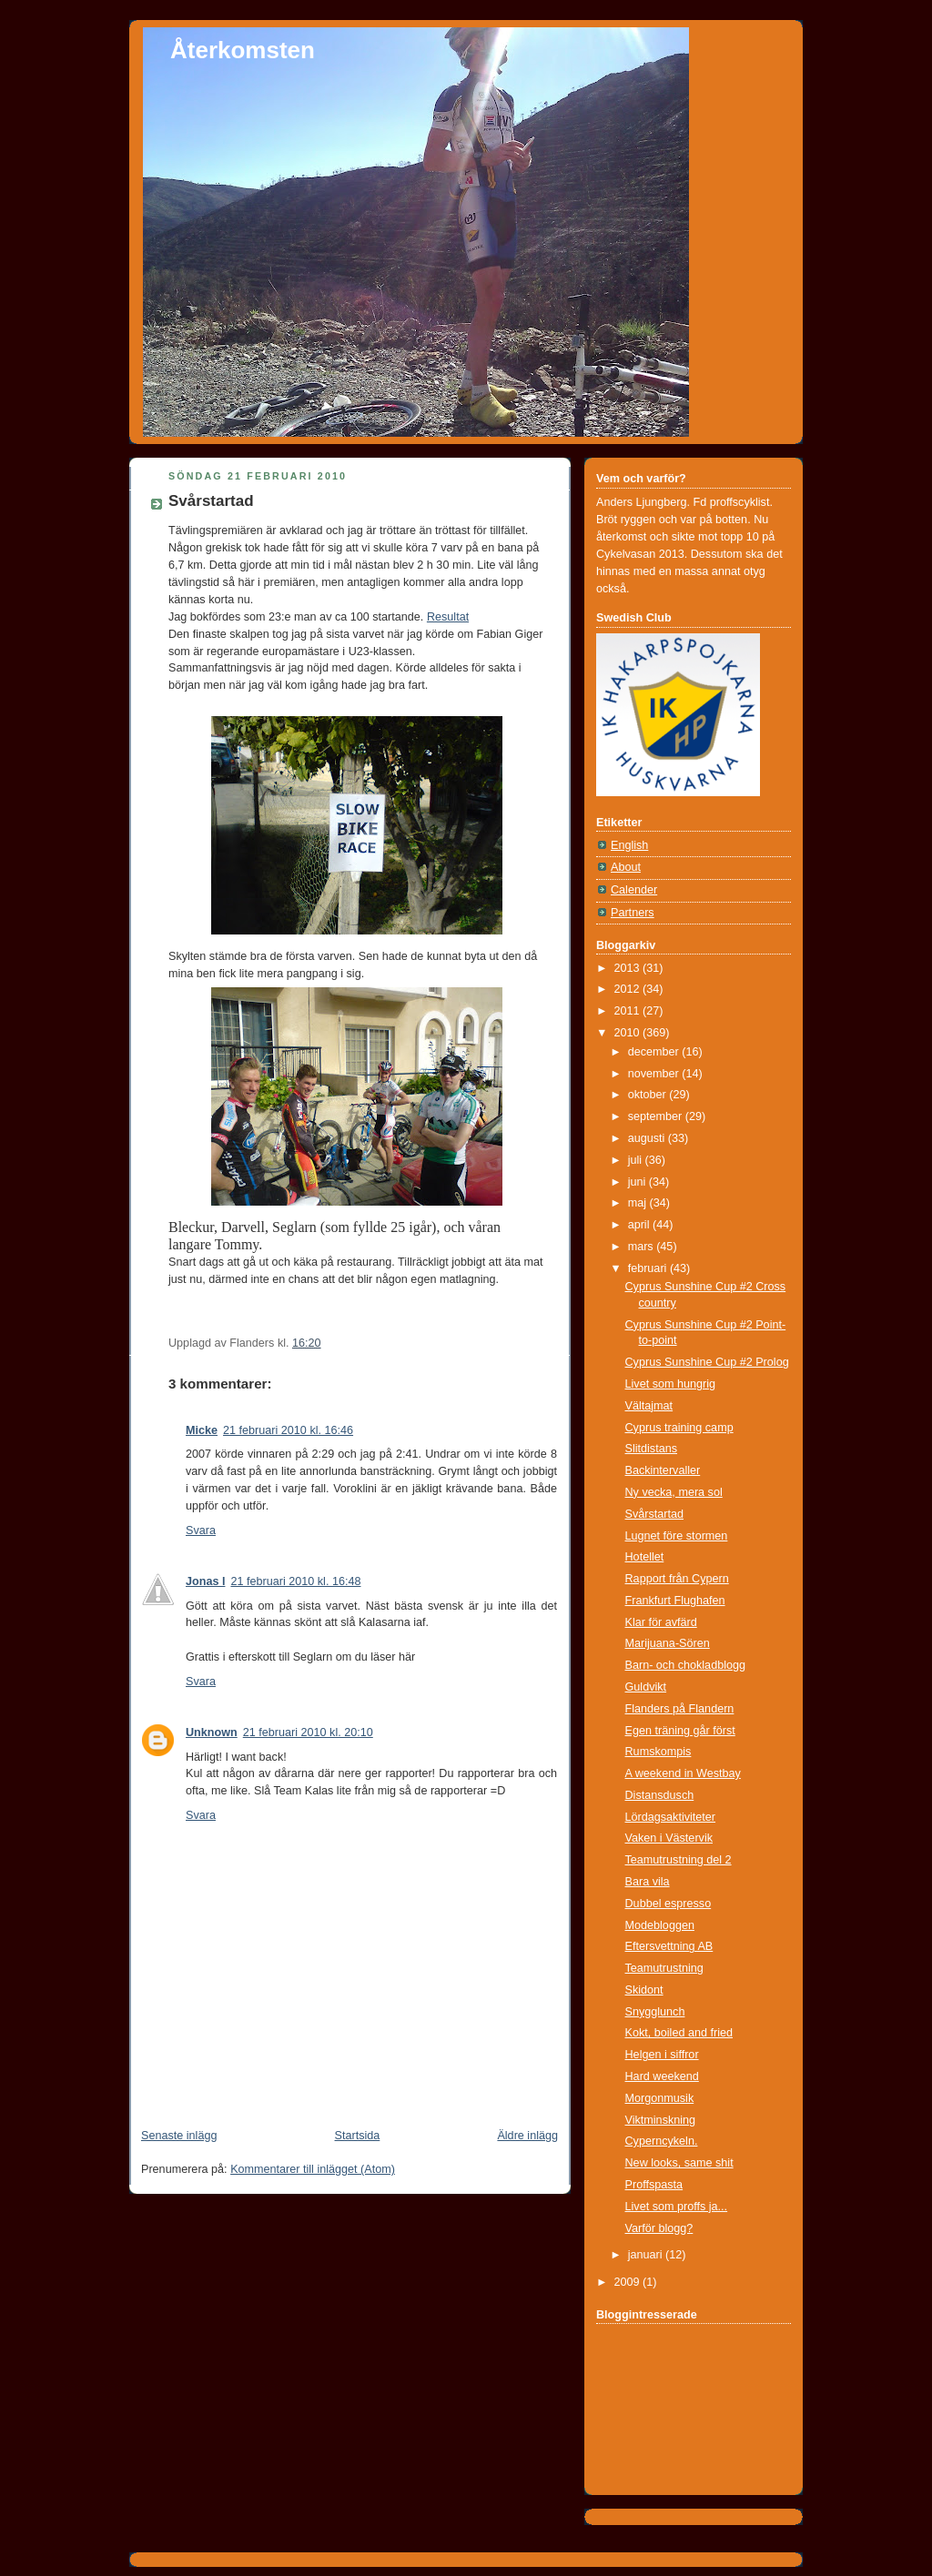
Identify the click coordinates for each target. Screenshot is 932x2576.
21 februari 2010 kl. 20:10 (308, 1732)
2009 (628, 2282)
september (656, 1116)
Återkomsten (242, 50)
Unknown (212, 1732)
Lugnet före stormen (676, 1536)
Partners (632, 912)
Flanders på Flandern (679, 1708)
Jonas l (205, 1581)
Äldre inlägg (527, 2135)
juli (636, 1160)
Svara (201, 1530)
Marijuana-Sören (667, 1643)
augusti (648, 1138)
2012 (628, 989)
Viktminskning (660, 2120)
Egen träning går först (680, 1730)
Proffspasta (654, 2184)
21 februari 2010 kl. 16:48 (295, 1581)
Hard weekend (662, 2076)
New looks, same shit (679, 2163)
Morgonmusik (659, 2098)
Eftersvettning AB (669, 1946)
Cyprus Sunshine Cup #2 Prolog (707, 1362)
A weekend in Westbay (683, 1773)
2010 (628, 1032)
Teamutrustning (664, 1968)
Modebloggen (659, 1925)
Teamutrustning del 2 (678, 1860)
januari (646, 2254)
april (640, 1224)
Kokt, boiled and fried (679, 2032)
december (655, 1052)
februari (649, 1268)
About (626, 867)
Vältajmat (649, 1405)
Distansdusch (659, 1795)
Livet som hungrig (670, 1384)
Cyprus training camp (679, 1427)
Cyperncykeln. (661, 2141)
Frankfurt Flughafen (675, 1600)
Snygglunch (655, 2011)
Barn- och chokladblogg (685, 1665)
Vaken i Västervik (669, 1838)
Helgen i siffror (662, 2054)
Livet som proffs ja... (676, 2206)
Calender (634, 890)
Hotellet (644, 1557)
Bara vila (647, 1881)
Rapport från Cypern (677, 1578)
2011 (628, 1011)
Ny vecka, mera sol (674, 1492)
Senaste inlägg (179, 2135)
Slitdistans (651, 1448)
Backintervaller (663, 1470)
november (655, 1073)
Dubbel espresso (668, 1903)
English (629, 845)
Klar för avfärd (661, 1622)
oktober (649, 1094)
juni (638, 1182)
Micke (202, 1430)
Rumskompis (658, 1751)
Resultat (448, 617)
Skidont (644, 1990)
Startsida (357, 2135)
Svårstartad (211, 501)
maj (639, 1203)
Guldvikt (646, 1687)
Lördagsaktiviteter (670, 1817)
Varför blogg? (659, 2228)
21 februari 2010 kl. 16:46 (288, 1430)
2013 (628, 968)
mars (642, 1246)
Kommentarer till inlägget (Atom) (312, 2169)
